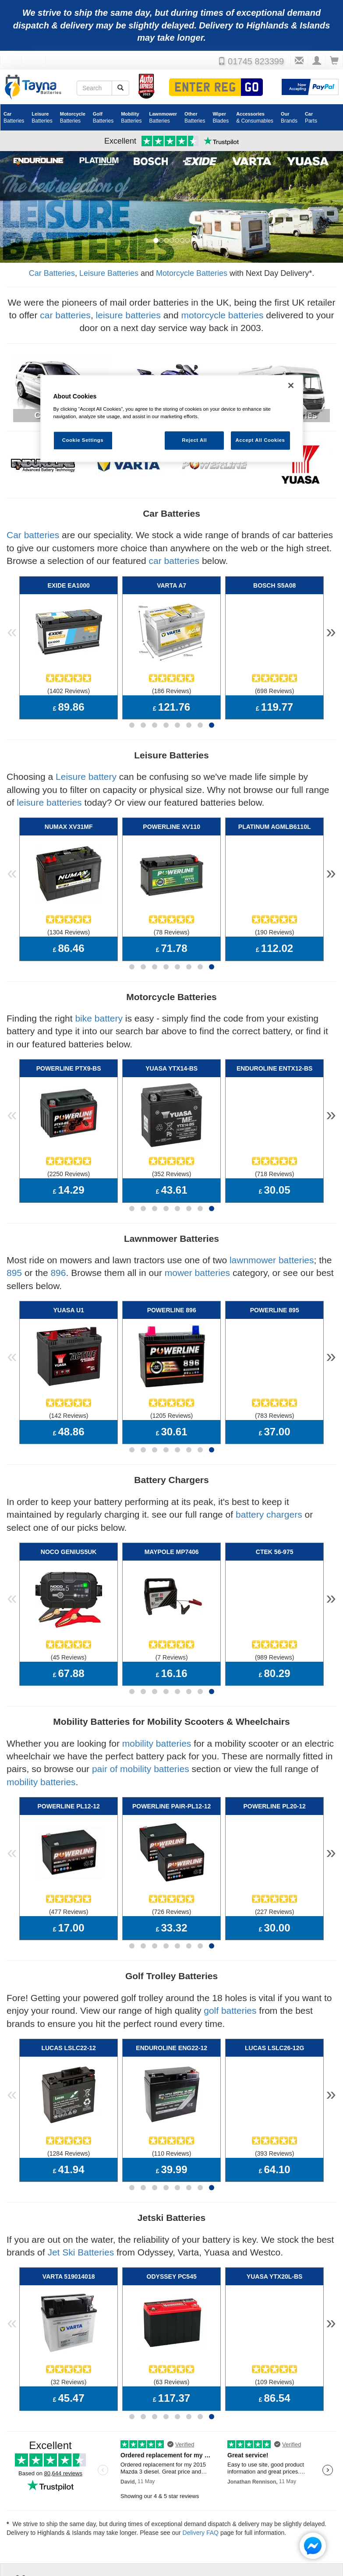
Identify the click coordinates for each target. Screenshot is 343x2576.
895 (14, 1238)
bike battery (99, 995)
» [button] (331, 628)
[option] (171, 206)
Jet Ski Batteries (80, 2172)
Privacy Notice (121, 2495)
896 (58, 1238)
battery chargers (269, 1469)
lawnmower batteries (272, 1226)
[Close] (291, 385)
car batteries (65, 315)
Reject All (194, 440)
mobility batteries (156, 1686)
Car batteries (33, 535)
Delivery (197, 2488)
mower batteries (197, 1238)
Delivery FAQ (201, 2441)
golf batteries (230, 1942)
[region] (171, 418)
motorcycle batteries (222, 315)
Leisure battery (86, 765)
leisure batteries (128, 315)
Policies (114, 2502)
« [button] (12, 628)
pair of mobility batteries (140, 1712)
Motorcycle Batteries (191, 273)
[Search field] (94, 88)
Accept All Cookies (260, 440)
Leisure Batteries (108, 273)
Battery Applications (209, 2495)
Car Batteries (52, 273)
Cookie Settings (125, 2488)
